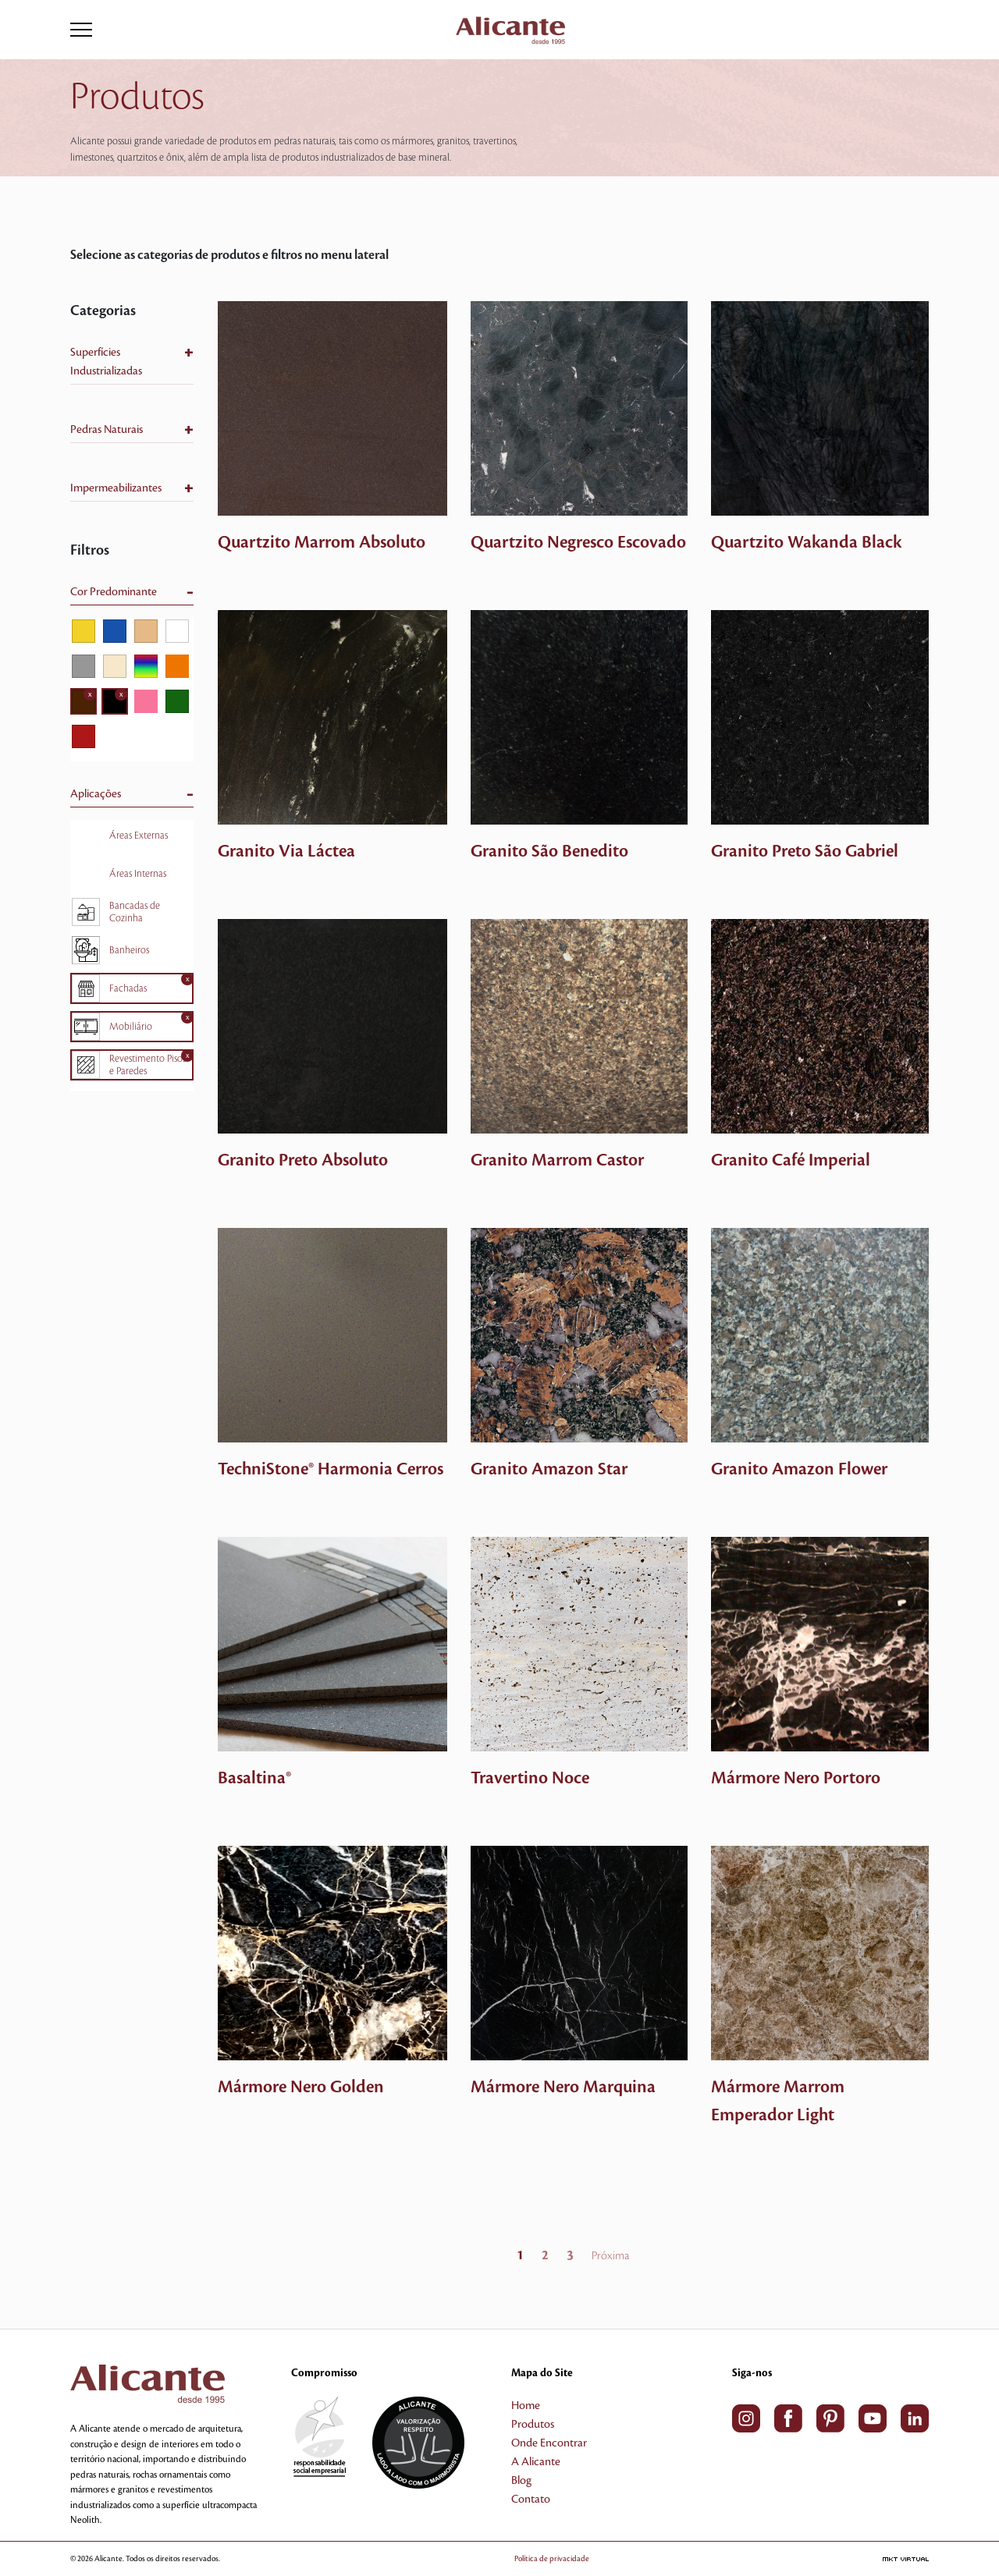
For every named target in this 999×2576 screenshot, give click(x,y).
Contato (530, 2499)
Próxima (610, 2256)
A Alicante (535, 2462)
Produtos (532, 2424)
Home (525, 2406)
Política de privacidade (574, 2558)
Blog (521, 2481)
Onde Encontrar (549, 2443)
